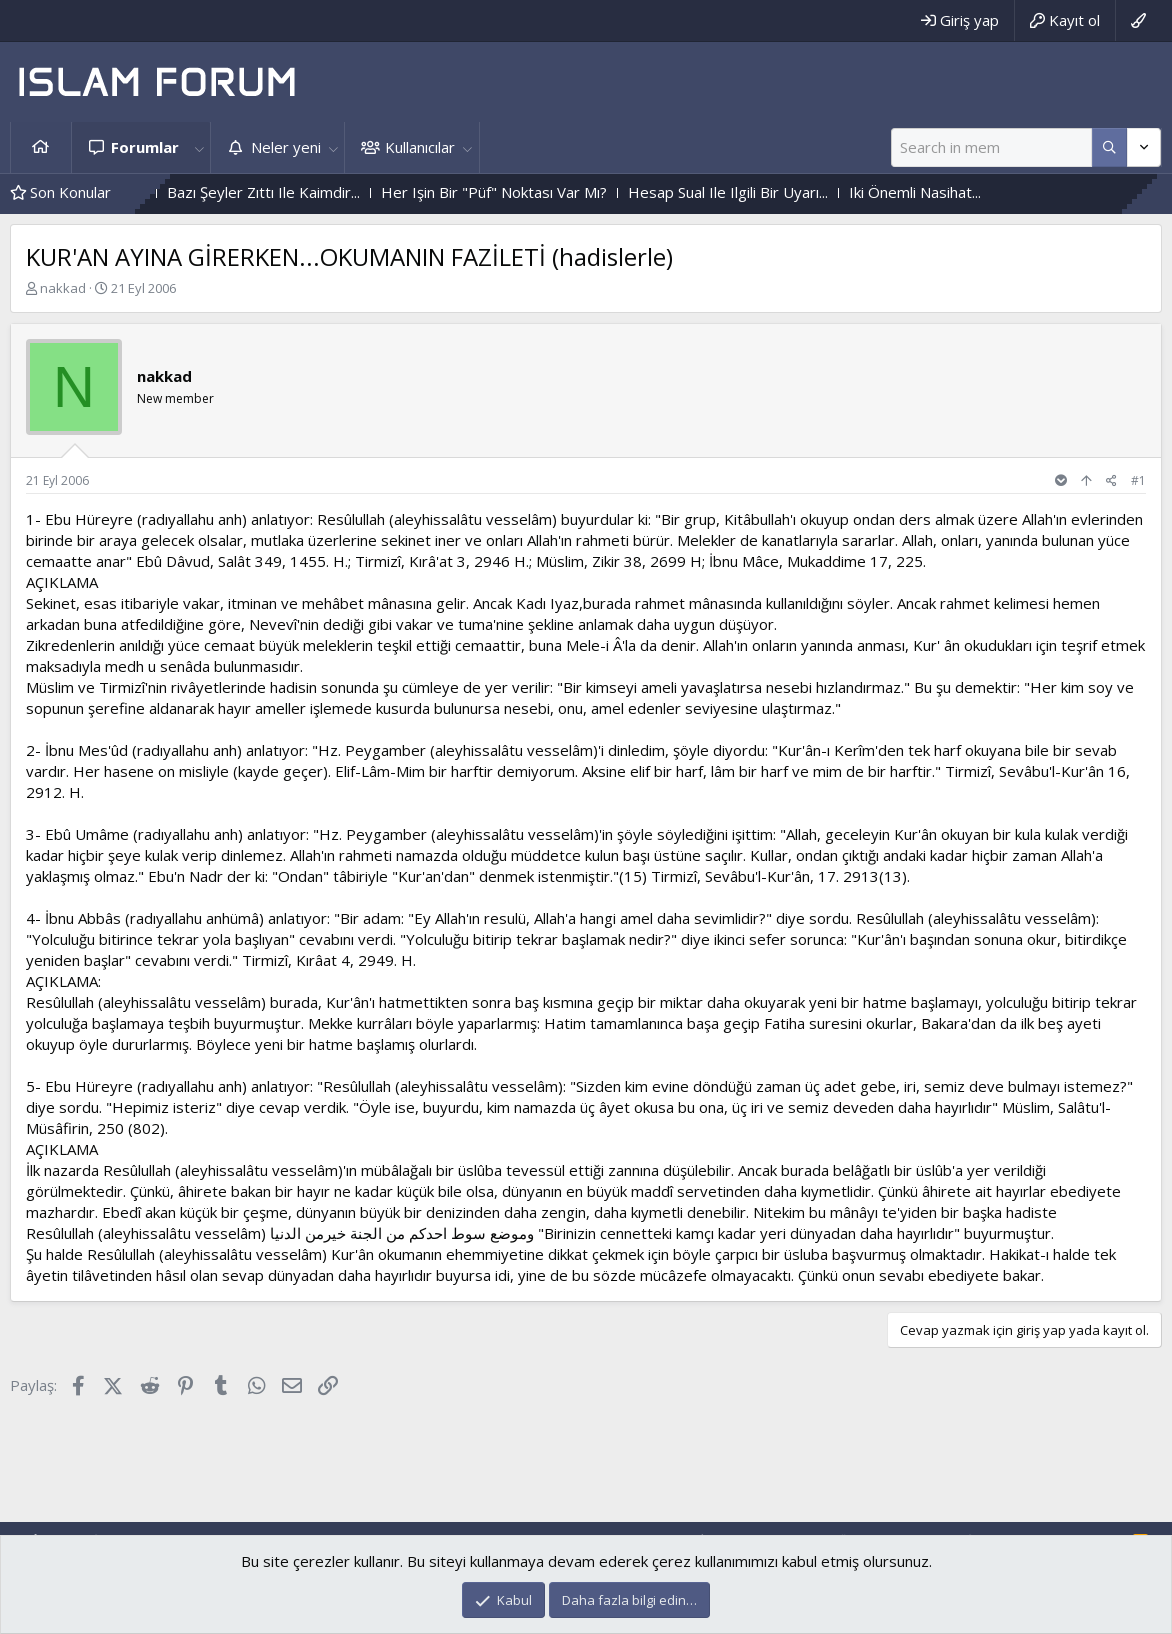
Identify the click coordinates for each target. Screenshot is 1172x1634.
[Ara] (991, 147)
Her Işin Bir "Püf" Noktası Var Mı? (539, 192)
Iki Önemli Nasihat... (960, 192)
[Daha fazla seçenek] (1109, 147)
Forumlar (145, 147)
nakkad (63, 288)
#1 (1138, 480)
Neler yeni (286, 147)
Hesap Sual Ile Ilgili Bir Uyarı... (773, 192)
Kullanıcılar (420, 147)
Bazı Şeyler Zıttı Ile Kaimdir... (308, 192)
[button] (199, 147)
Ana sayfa (41, 147)
